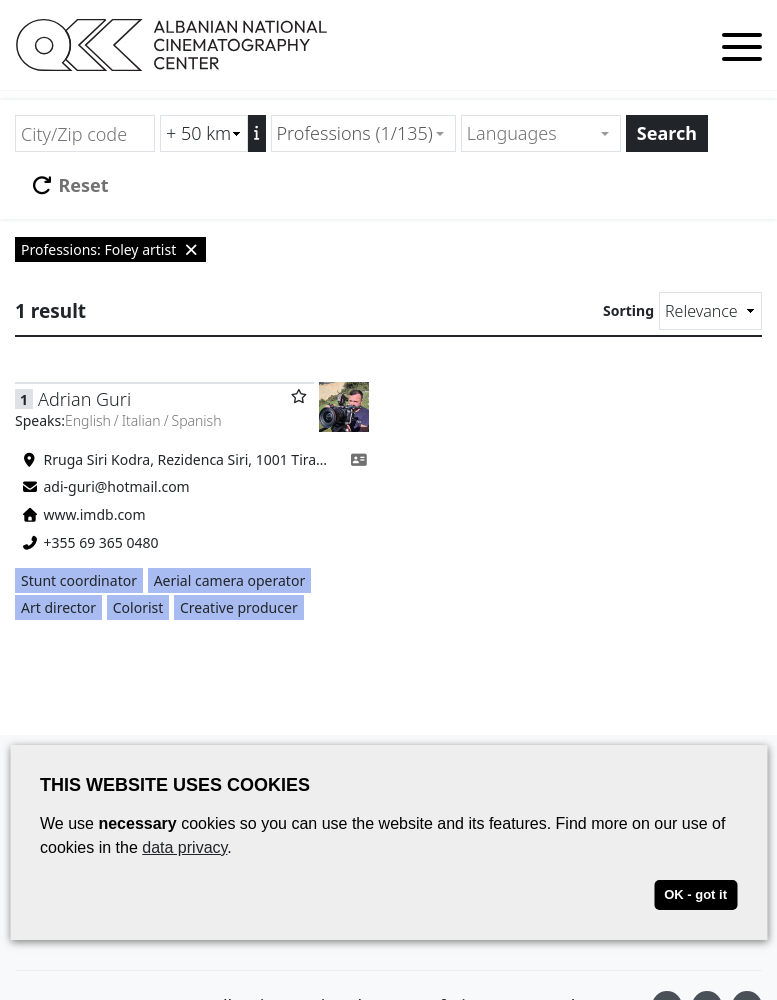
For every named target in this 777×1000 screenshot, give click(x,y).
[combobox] (363, 133)
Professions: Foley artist (110, 249)
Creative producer (239, 607)
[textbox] (532, 133)
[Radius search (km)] (204, 133)
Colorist (138, 607)
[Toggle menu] (742, 50)
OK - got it (695, 894)
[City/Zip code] (85, 133)
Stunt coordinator (79, 580)
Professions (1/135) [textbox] (355, 133)
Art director (58, 607)
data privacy (184, 847)
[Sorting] (710, 311)
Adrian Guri (84, 399)
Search (667, 133)
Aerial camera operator (230, 580)
